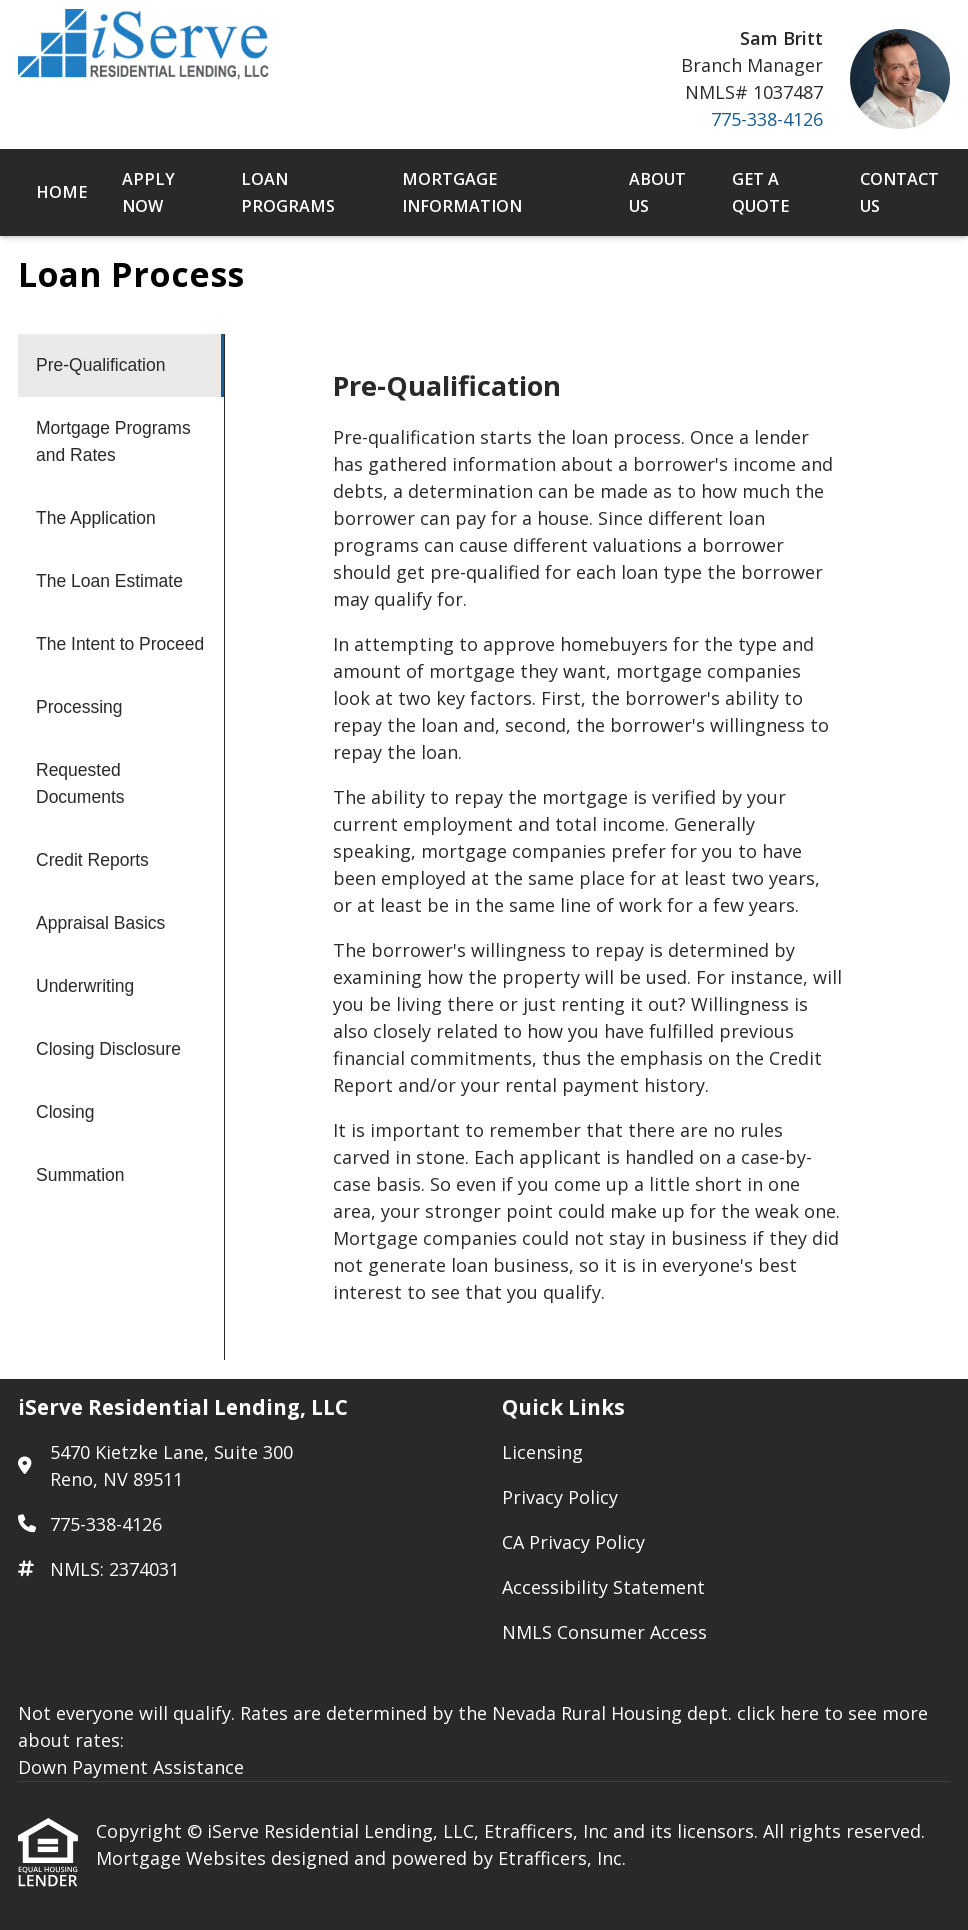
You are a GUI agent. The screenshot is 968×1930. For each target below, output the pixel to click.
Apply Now (148, 192)
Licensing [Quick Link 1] (542, 1452)
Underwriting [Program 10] (85, 986)
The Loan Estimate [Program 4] (109, 581)
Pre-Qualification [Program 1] (100, 365)
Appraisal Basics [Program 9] (100, 923)
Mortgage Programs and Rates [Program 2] (113, 441)
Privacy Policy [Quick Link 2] (560, 1497)
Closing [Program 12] (65, 1112)
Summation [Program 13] (80, 1175)
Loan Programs (288, 192)
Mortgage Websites (183, 1858)
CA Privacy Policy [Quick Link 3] (573, 1542)
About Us (657, 192)
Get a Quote (760, 192)
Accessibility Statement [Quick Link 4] (603, 1587)
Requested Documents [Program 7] (80, 783)
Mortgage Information (462, 192)
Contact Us (899, 192)
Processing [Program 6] (79, 707)
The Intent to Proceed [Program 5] (120, 644)
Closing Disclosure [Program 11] (108, 1049)
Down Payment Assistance (131, 1767)
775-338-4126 (767, 119)
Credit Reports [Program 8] (92, 860)
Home (61, 192)
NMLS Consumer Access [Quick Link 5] (604, 1632)
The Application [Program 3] (96, 518)
